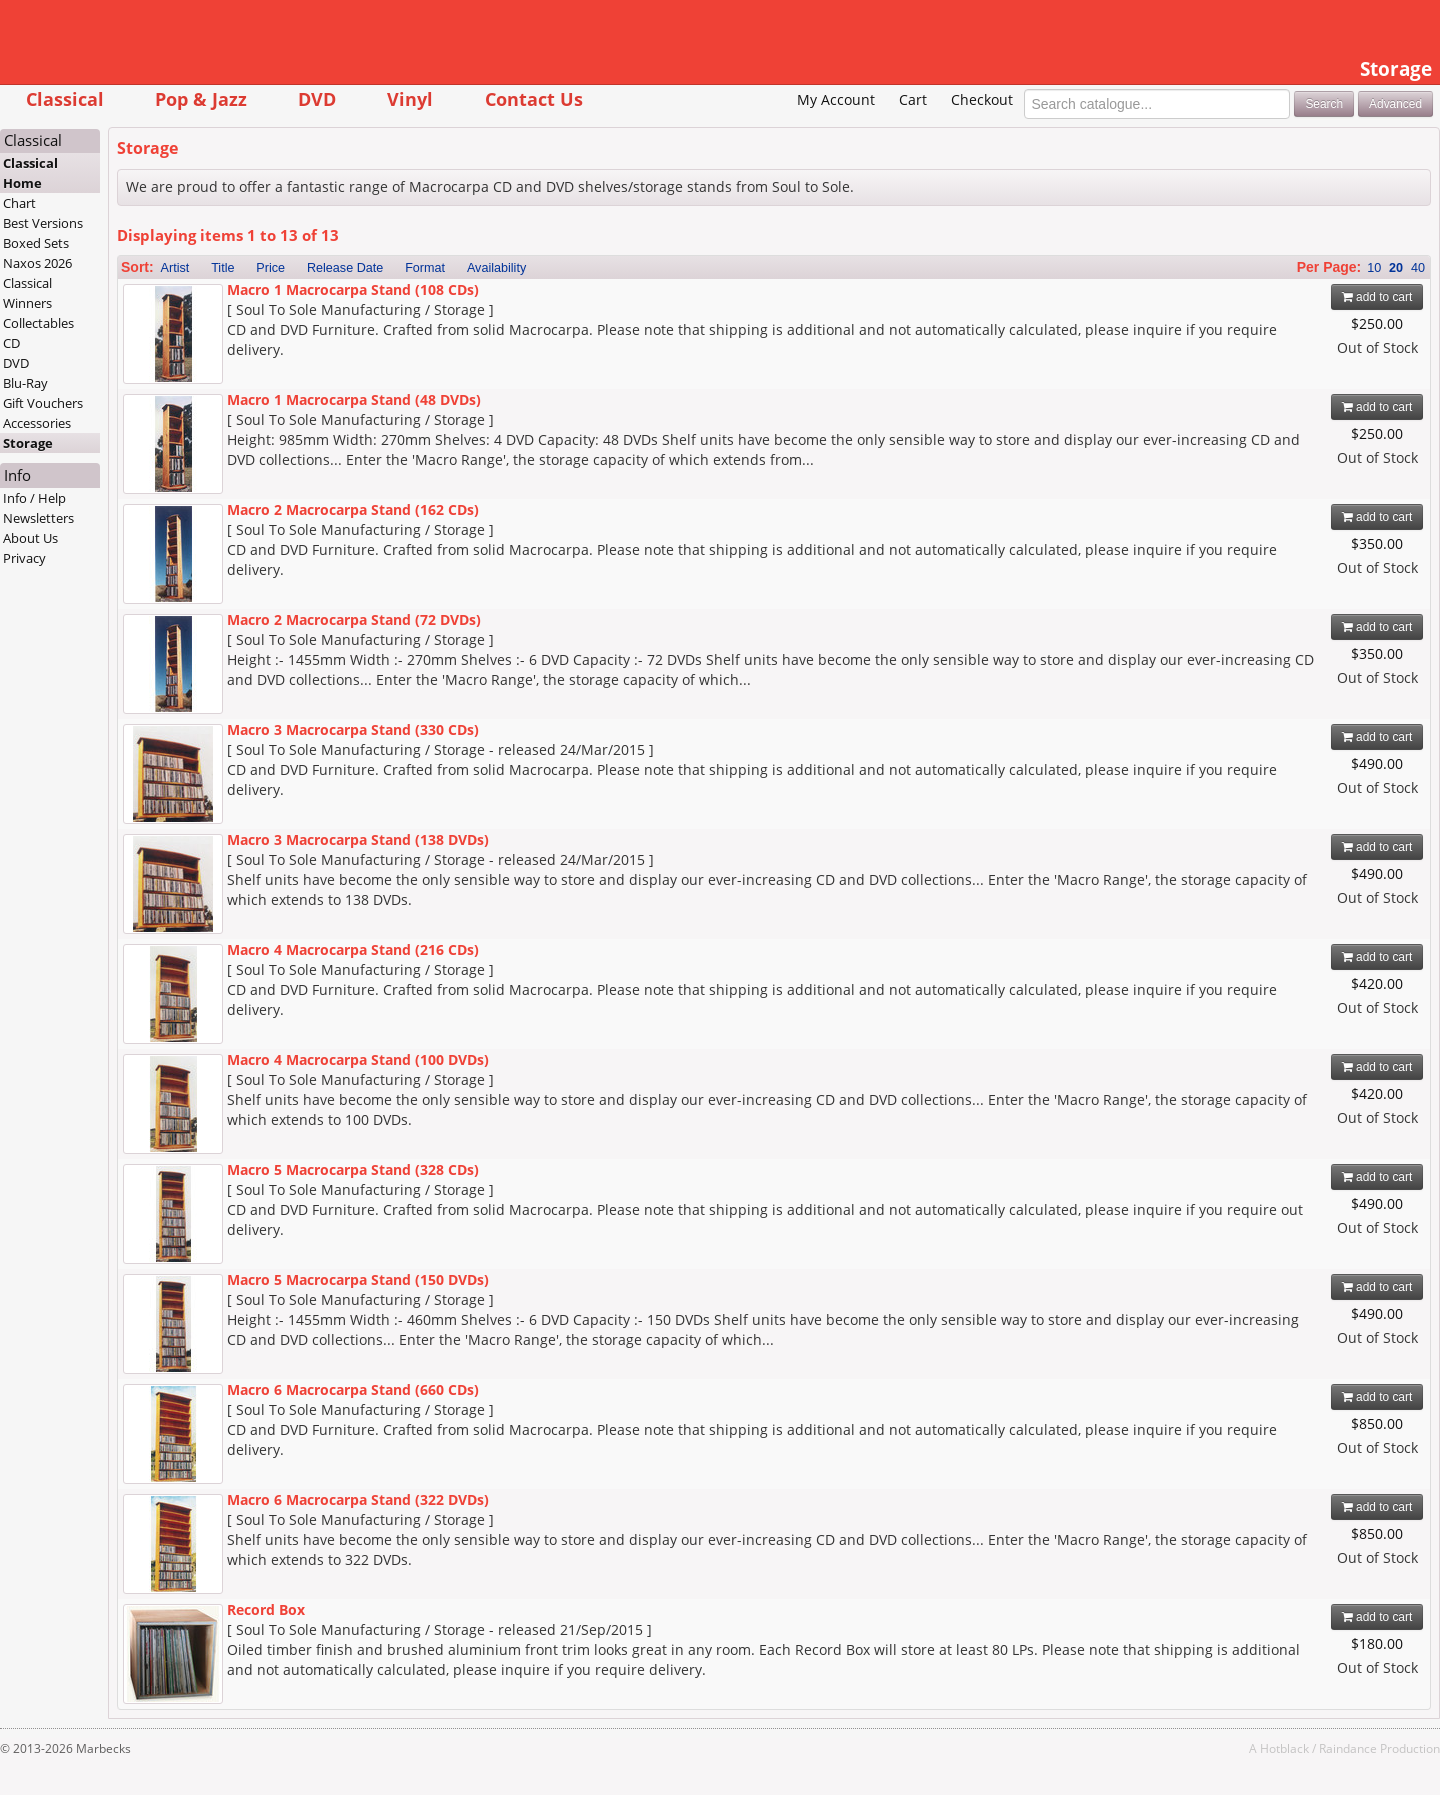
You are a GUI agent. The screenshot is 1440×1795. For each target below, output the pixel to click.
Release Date (345, 268)
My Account (836, 99)
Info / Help (34, 498)
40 (1418, 268)
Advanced (1395, 104)
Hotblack (1284, 1748)
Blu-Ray (25, 383)
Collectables (38, 323)
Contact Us (534, 98)
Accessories (37, 423)
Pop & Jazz (201, 98)
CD (11, 343)
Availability (496, 268)
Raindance (1348, 1748)
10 (1374, 268)
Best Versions (43, 223)
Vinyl (410, 98)
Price (270, 268)
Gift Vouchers (43, 403)
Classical (65, 98)
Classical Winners (27, 293)
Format (425, 268)
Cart (913, 99)
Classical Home (30, 173)
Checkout (982, 99)
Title (222, 268)
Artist (175, 268)
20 (1396, 268)
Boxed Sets (36, 243)
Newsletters (38, 518)
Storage (28, 443)
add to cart (1377, 297)
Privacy (24, 558)
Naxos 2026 (37, 263)
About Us (30, 538)
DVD (317, 98)
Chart (19, 203)
